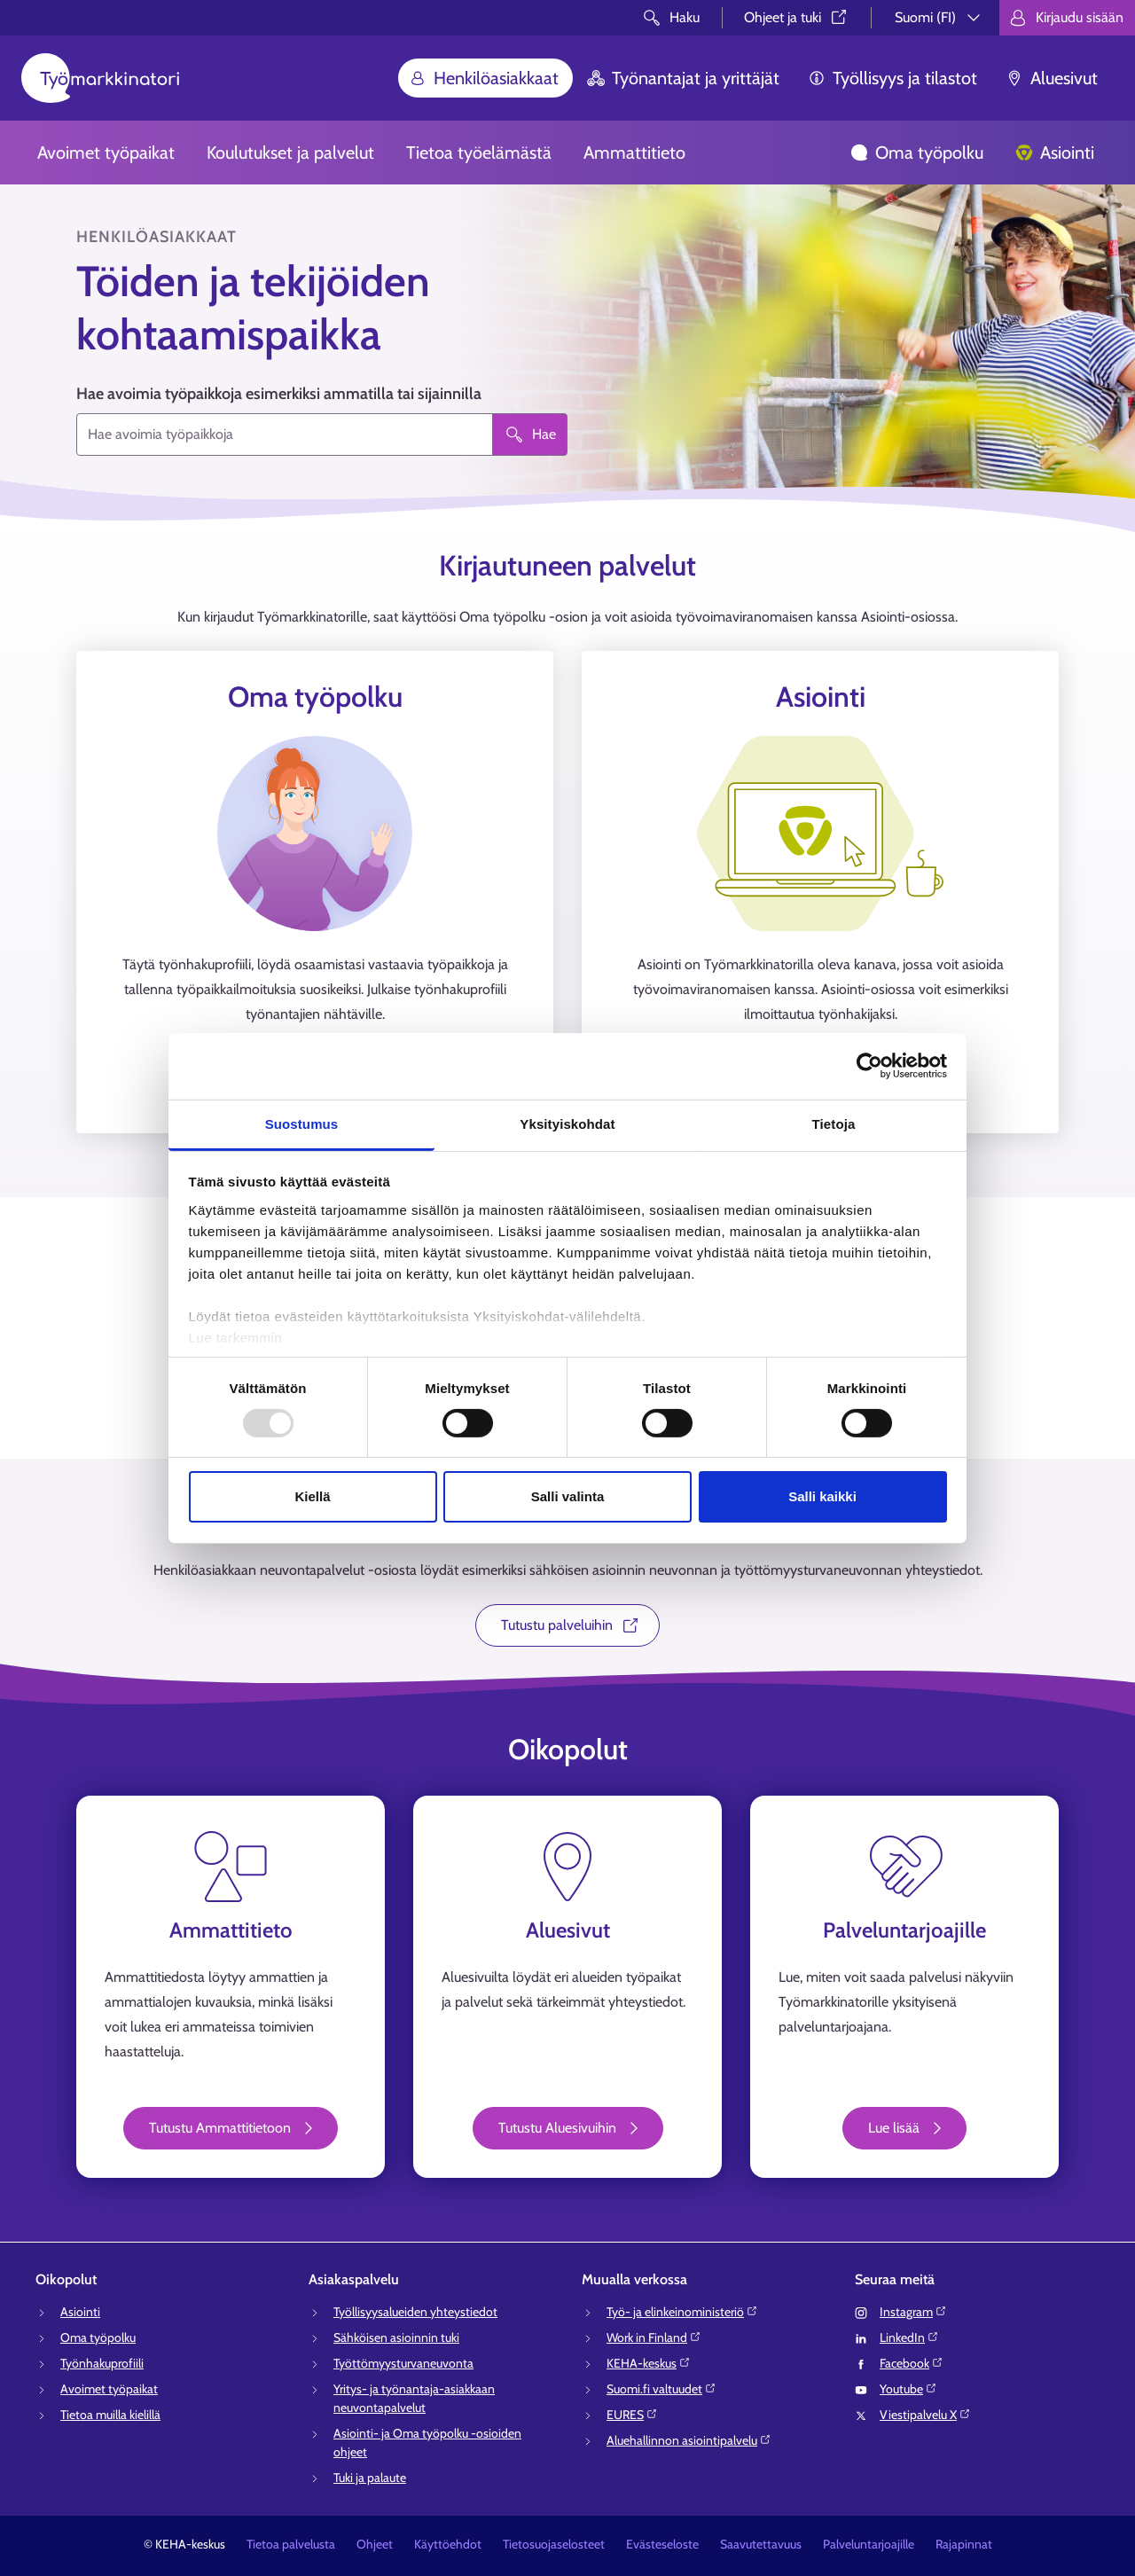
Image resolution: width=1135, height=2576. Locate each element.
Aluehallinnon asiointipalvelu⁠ (689, 2440)
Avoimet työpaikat (106, 152)
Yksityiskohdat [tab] (567, 1123)
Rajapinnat (963, 2544)
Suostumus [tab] (302, 1123)
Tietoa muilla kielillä (110, 2415)
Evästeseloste (662, 2544)
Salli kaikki (822, 1496)
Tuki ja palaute (369, 2478)
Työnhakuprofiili (102, 2363)
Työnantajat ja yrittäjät (683, 78)
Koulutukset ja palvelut (290, 152)
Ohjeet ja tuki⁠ (796, 17)
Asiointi (1054, 152)
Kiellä (312, 1496)
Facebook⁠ (911, 2363)
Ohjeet (374, 2544)
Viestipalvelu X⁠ (925, 2415)
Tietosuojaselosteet (554, 2544)
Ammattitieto (634, 152)
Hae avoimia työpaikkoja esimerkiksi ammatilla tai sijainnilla (278, 393)
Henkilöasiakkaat (484, 78)
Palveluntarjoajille (868, 2544)
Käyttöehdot (447, 2544)
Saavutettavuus (761, 2544)
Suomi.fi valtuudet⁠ (661, 2389)
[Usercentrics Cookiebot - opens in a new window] (869, 1066)
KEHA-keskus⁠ (649, 2363)
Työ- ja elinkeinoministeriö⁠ (682, 2312)
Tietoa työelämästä (479, 152)
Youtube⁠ (908, 2389)
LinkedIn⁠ (909, 2337)
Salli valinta (568, 1496)
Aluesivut (1052, 78)
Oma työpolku (916, 152)
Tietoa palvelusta (291, 2544)
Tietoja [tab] (834, 1123)
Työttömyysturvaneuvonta (403, 2363)
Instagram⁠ (913, 2312)
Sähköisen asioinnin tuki (396, 2337)
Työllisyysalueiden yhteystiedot (415, 2312)
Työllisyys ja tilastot (892, 78)
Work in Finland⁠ (654, 2337)
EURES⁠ (632, 2415)
